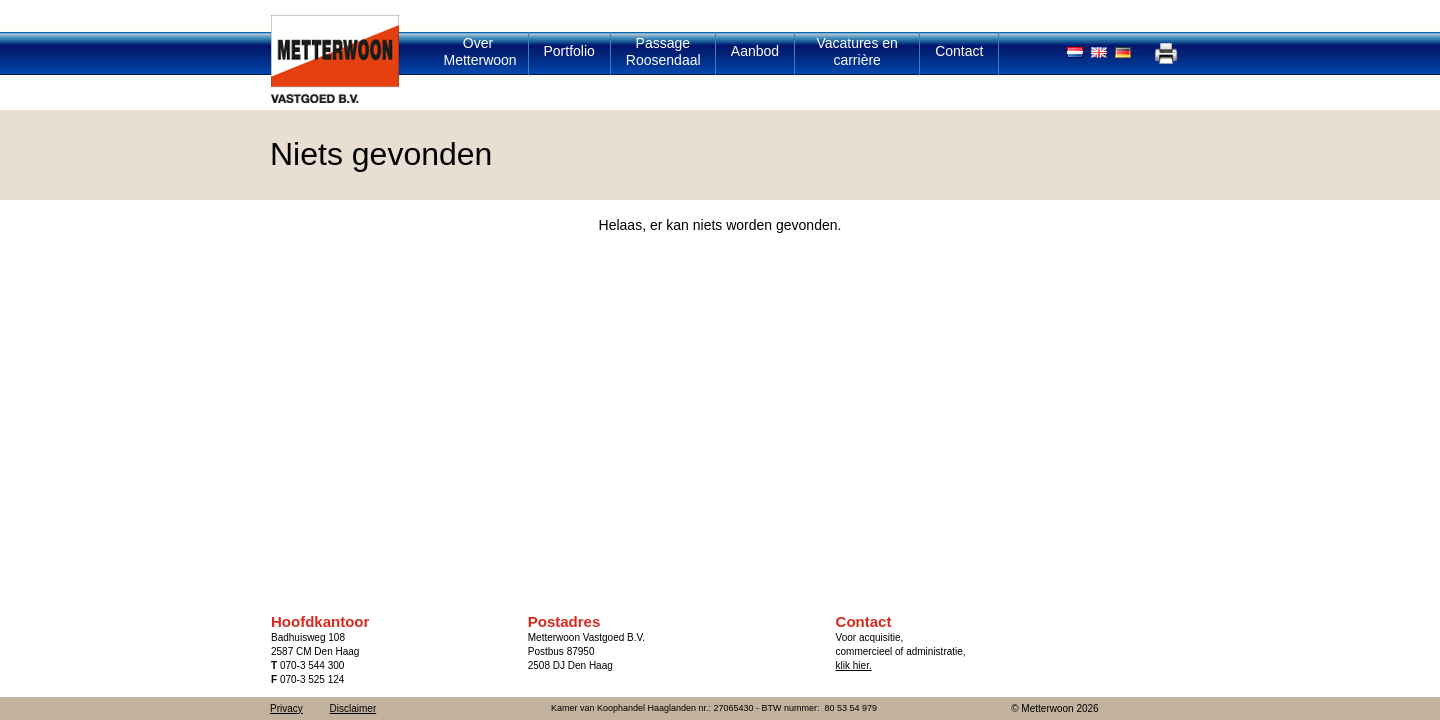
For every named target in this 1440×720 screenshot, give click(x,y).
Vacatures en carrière (856, 51)
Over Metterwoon (480, 51)
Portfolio (569, 51)
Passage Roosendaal (663, 51)
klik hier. (854, 665)
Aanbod (755, 51)
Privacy (286, 708)
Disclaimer (353, 708)
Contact (959, 51)
